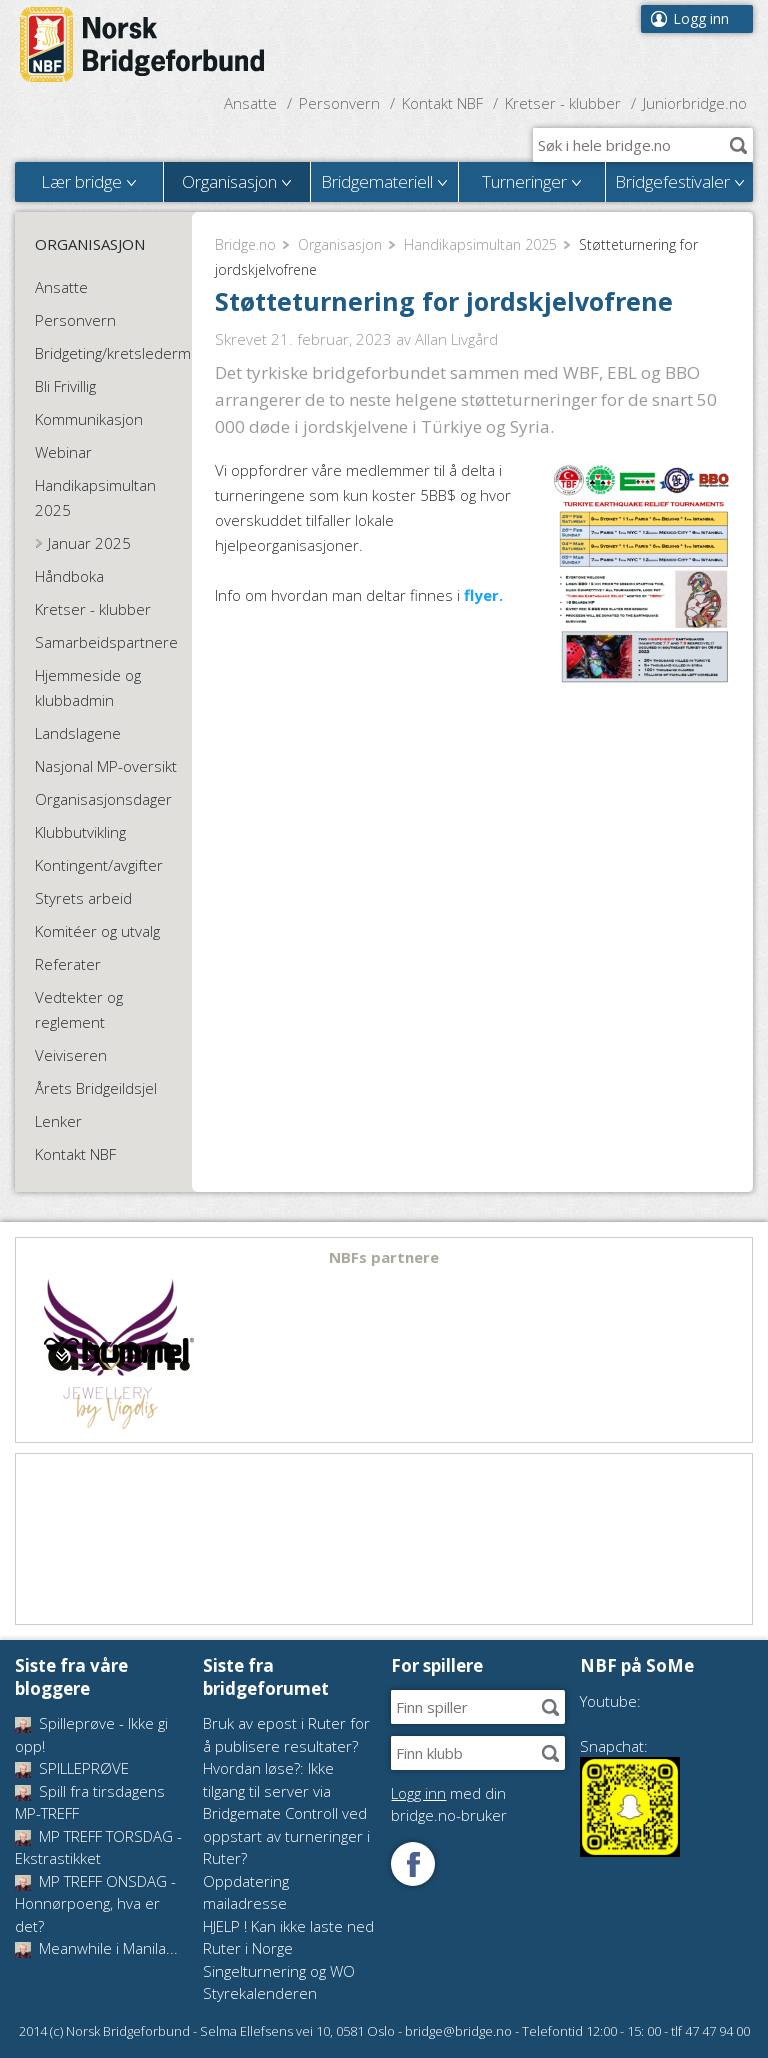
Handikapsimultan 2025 (480, 244)
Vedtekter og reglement (79, 1009)
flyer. (483, 595)
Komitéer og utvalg (97, 931)
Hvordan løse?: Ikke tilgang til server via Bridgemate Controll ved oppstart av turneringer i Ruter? (286, 1813)
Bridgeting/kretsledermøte (115, 353)
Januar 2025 (89, 543)
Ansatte (250, 103)
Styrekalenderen (260, 1993)
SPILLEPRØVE (72, 1768)
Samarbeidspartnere (106, 642)
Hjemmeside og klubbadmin (88, 687)
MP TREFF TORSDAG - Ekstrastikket (98, 1847)
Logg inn (701, 18)
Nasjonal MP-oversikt (106, 766)
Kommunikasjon (89, 419)
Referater (68, 964)
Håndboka (69, 576)
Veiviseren (71, 1055)
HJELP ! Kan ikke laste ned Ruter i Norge (288, 1937)
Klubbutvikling (80, 832)
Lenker (58, 1121)
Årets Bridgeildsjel (96, 1088)
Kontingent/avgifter (99, 865)
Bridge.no (245, 244)
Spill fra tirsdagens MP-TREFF (90, 1802)
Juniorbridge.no (695, 103)
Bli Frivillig (65, 386)
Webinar (63, 452)
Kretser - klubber (563, 103)
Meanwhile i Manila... (96, 1948)
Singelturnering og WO (279, 1971)
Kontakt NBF (442, 103)
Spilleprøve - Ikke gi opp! (91, 1734)
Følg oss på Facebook (413, 1864)
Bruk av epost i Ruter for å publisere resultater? (286, 1734)
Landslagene (78, 733)
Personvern (339, 103)
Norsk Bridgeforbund (143, 45)
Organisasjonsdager (103, 799)
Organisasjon (340, 244)
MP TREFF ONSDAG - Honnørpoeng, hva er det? (95, 1903)
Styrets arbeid (83, 898)
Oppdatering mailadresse (246, 1892)
